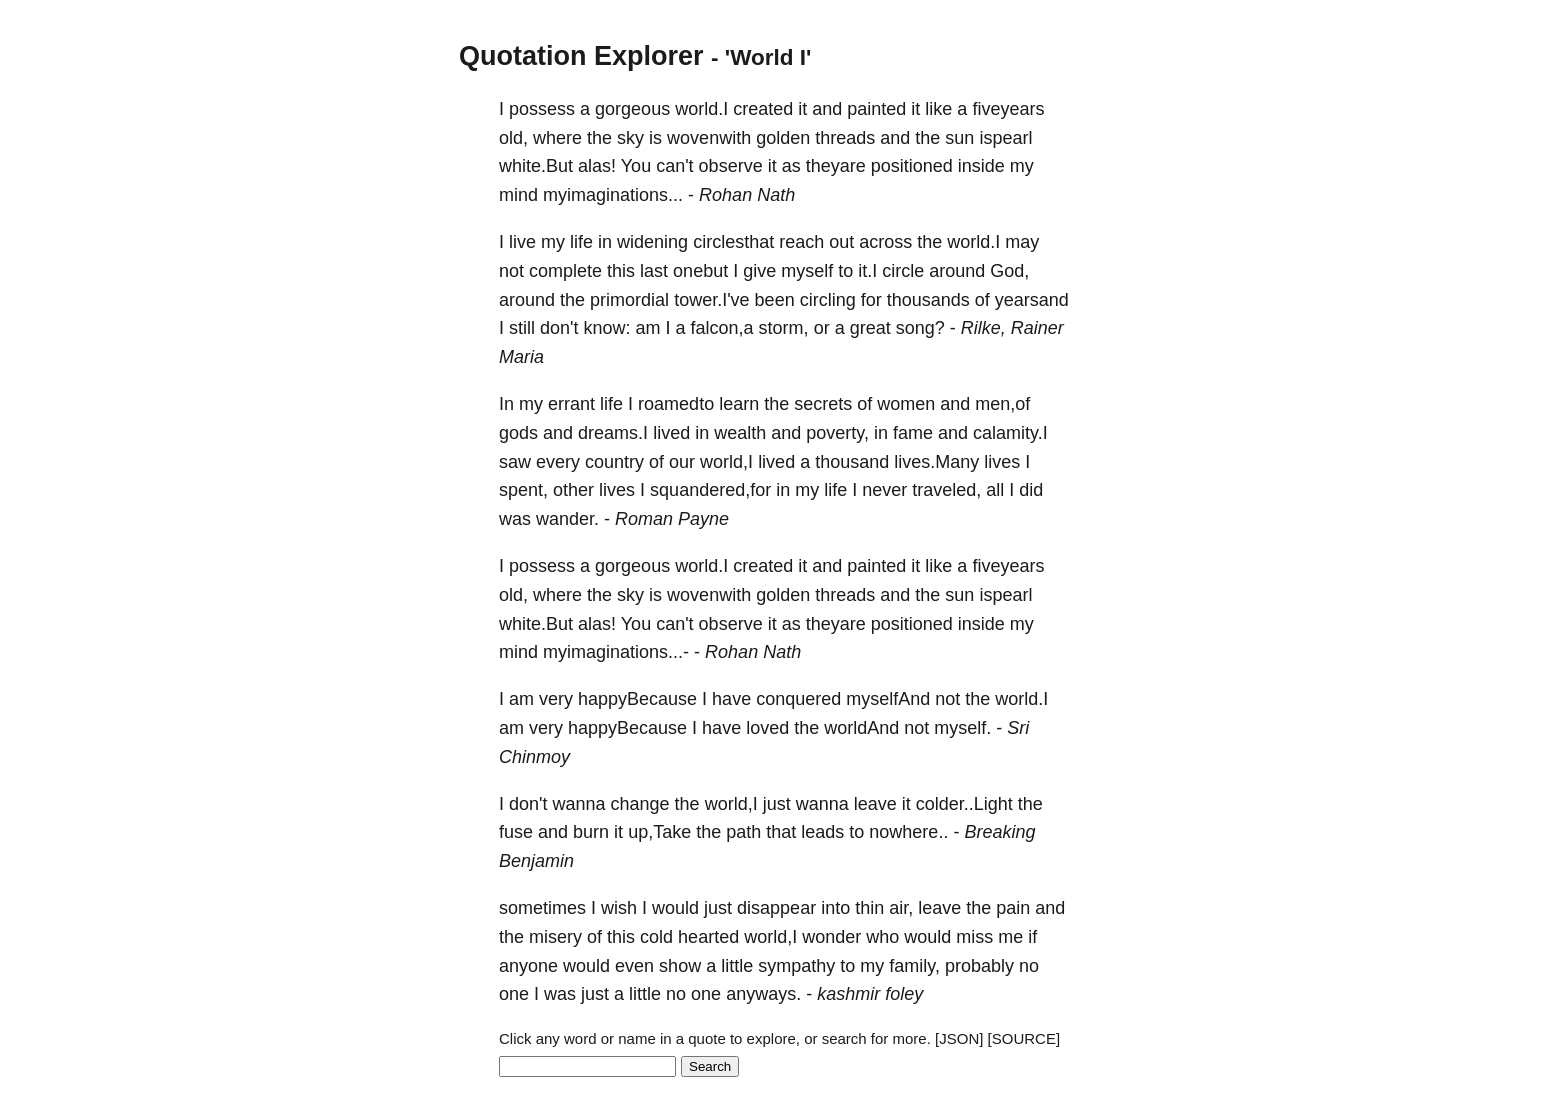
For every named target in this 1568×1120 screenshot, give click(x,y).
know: (606, 328)
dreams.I (613, 433)
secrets (823, 404)
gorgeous (632, 109)
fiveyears (1008, 109)
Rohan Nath (747, 195)
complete (565, 271)
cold (656, 937)
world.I (701, 109)
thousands (928, 300)
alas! (597, 166)
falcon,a (722, 328)
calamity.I (1010, 433)
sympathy (796, 966)
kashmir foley (870, 994)
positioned (912, 166)
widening (652, 242)
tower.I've (711, 300)
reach (801, 242)
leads (822, 832)
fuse (516, 832)
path (743, 832)
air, (901, 908)
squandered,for (710, 490)
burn (591, 832)
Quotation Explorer (581, 56)
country (614, 462)
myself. (962, 728)
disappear (776, 908)
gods (518, 433)
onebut (700, 271)
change (640, 804)
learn (739, 404)
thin (869, 908)
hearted (708, 937)
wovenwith (709, 138)
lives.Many (936, 462)
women (906, 404)
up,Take (659, 832)
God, (1009, 271)
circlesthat (733, 242)
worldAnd (861, 728)
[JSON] (959, 1038)
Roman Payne (672, 519)
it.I (867, 271)
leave (875, 804)
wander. (567, 519)
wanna (578, 804)
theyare (836, 166)
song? (920, 328)
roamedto (676, 404)
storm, (784, 328)
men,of (1002, 404)
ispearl (1005, 138)
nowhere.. (908, 832)
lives (1002, 462)
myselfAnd (888, 699)
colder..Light (964, 804)
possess (542, 109)
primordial (629, 300)
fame (913, 433)
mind (518, 195)
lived (671, 433)
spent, (523, 490)
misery (555, 937)
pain (1013, 908)
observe (731, 166)
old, (513, 138)
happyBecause (637, 699)
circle (903, 271)
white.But (536, 166)
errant (571, 404)
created (763, 109)
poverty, (837, 433)
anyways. (763, 994)
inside (981, 166)
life (581, 242)
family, (914, 966)
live (522, 242)
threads (845, 138)
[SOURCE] (1024, 1038)
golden (783, 138)
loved (767, 728)
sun (959, 138)
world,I (726, 462)
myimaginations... (613, 195)
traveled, (946, 490)
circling (828, 300)
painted (876, 109)
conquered (798, 699)
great (870, 328)
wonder (831, 937)
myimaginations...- (616, 652)
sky (630, 138)
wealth (740, 433)
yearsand (1032, 300)
